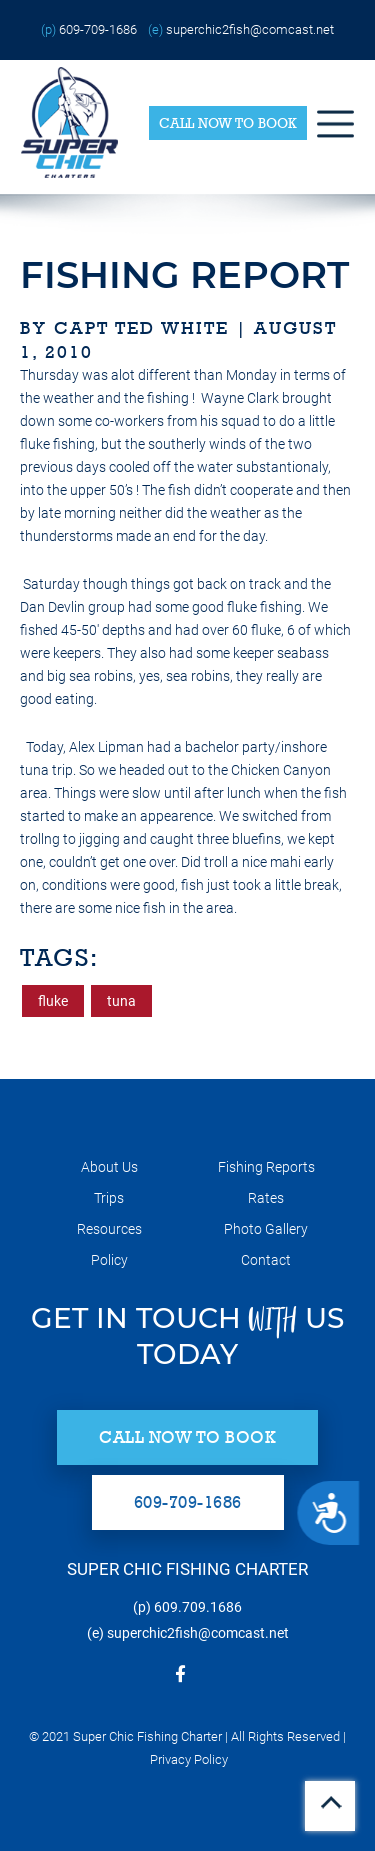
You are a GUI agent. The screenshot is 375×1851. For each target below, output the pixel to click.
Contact (266, 1260)
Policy (109, 1260)
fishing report (184, 274)
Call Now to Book (228, 123)
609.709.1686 (198, 1607)
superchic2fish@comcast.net (250, 29)
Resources (109, 1229)
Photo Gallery (266, 1229)
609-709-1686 (98, 29)
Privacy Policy (189, 1759)
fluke (53, 1001)
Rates (266, 1198)
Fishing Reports (266, 1167)
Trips (109, 1198)
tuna (121, 1001)
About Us (109, 1167)
